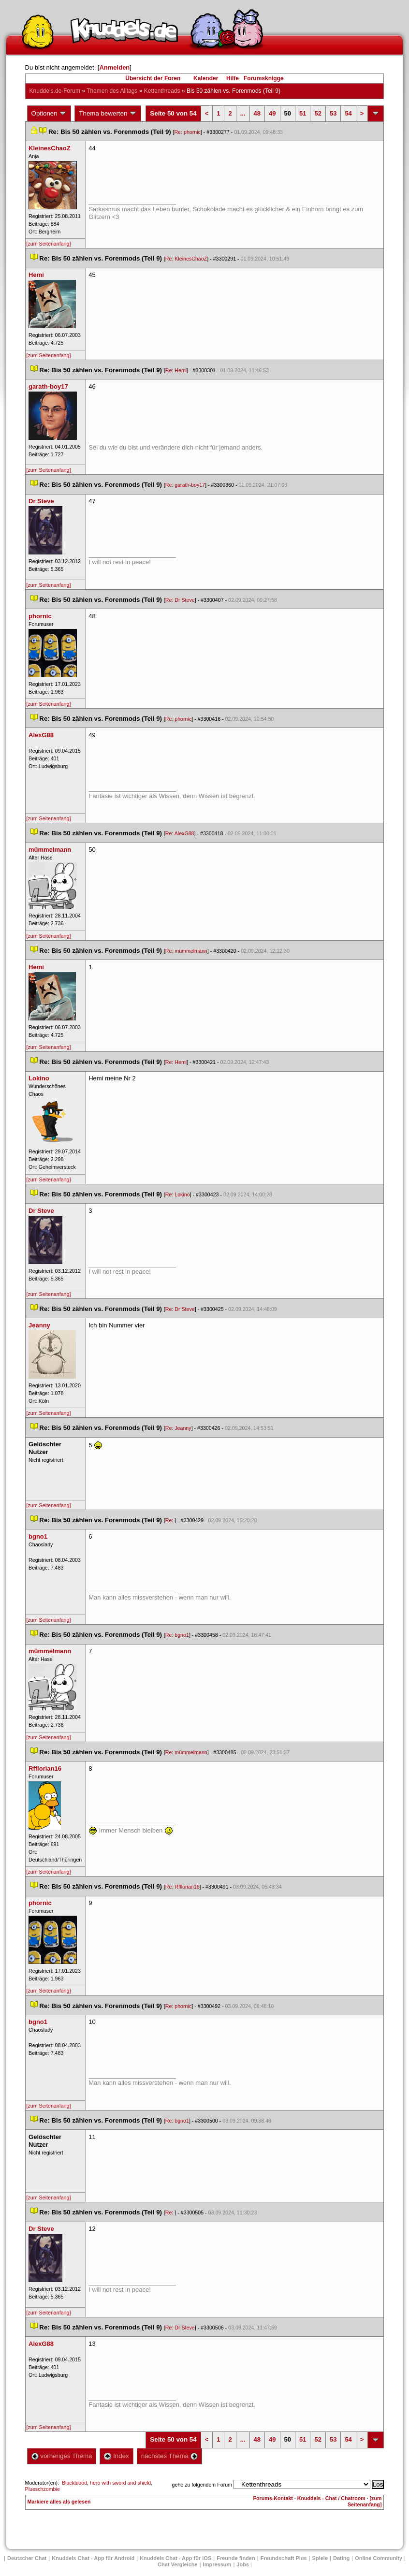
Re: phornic (187, 132)
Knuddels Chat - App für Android (93, 2558)
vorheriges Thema (61, 2456)
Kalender (205, 78)
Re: (170, 1520)
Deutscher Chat (26, 2558)
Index (116, 2456)
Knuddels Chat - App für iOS (175, 2558)
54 (348, 113)
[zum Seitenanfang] (49, 244)
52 (317, 113)
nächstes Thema (169, 2456)
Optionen (49, 113)
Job (242, 2564)
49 (272, 113)
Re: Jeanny (178, 1428)
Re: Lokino (177, 1194)
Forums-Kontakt (273, 2498)
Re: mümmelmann (186, 951)
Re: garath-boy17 (185, 485)
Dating (341, 2558)
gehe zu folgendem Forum (202, 2485)
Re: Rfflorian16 (182, 1887)
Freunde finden (236, 2558)
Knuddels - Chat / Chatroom (331, 2498)
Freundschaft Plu (284, 2558)
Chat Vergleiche (178, 2564)
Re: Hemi (176, 370)
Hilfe (232, 78)
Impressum (217, 2564)
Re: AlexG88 (179, 833)
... (243, 113)
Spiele (320, 2558)
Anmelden (114, 67)
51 (302, 113)
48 (257, 113)
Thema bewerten (108, 113)
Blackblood (74, 2483)
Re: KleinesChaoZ (186, 259)
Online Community (378, 2558)
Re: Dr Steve (180, 600)
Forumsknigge (264, 78)
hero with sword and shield (120, 2483)
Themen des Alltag (112, 90)
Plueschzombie (42, 2489)
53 (333, 113)
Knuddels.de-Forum (54, 90)
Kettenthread (162, 90)
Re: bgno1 (177, 1635)
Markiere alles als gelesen (59, 2501)
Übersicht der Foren (152, 78)
